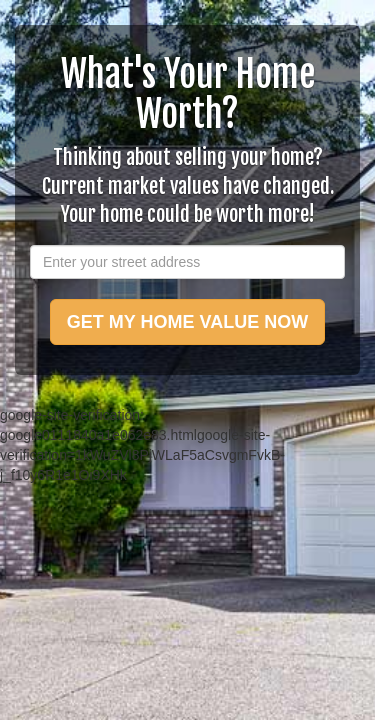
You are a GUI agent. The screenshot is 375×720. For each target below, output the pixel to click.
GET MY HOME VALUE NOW (187, 322)
